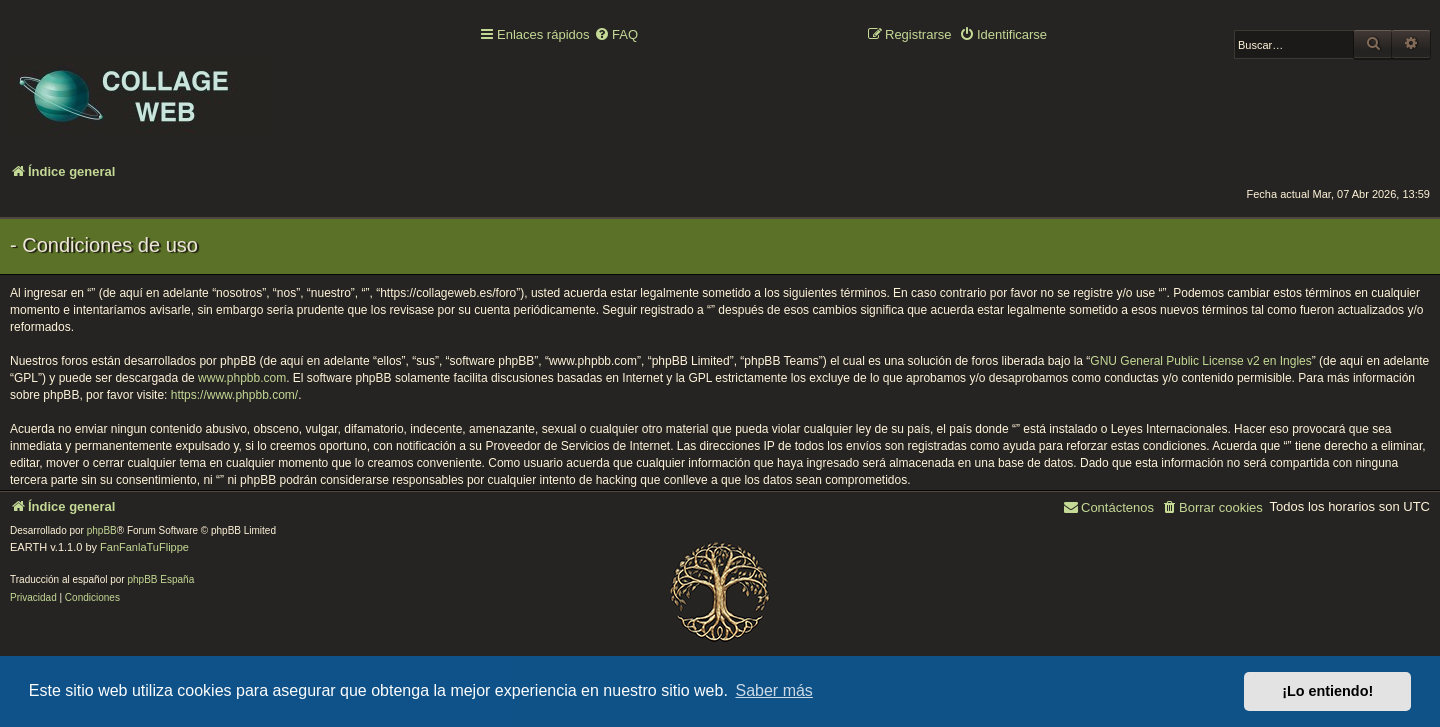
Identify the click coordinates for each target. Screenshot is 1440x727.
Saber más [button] (774, 690)
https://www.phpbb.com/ (234, 395)
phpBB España (160, 579)
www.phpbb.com (242, 378)
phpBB (102, 530)
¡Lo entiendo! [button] (1327, 691)
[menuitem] (616, 35)
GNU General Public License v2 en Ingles (1200, 361)
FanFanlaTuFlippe (144, 547)
